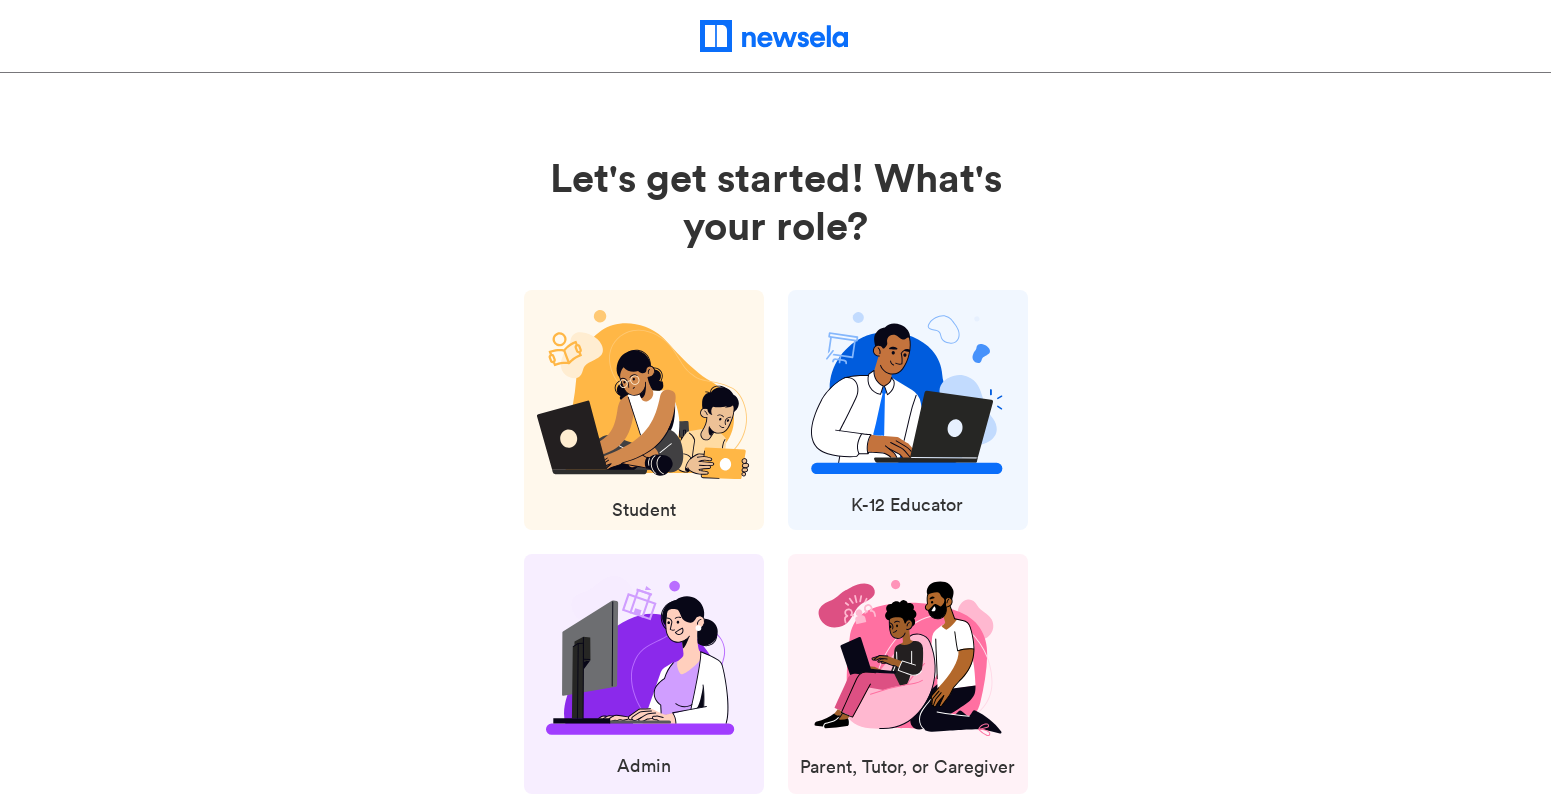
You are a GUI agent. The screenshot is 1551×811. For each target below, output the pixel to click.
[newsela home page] (775, 36)
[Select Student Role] (644, 418)
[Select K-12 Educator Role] (907, 416)
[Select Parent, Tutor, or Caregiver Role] (908, 681)
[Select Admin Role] (643, 679)
